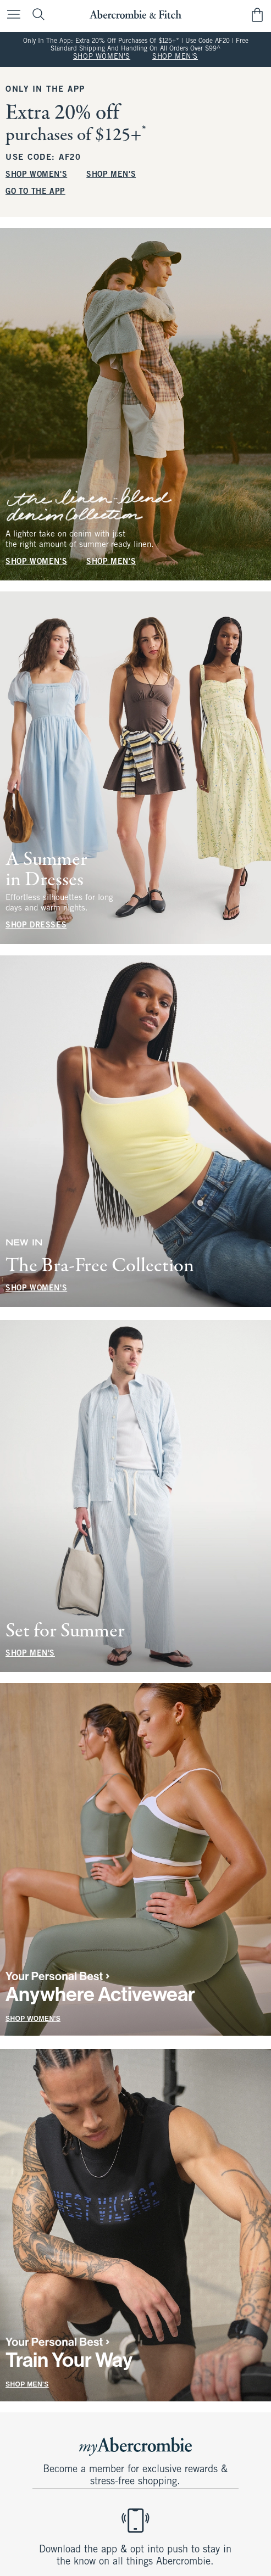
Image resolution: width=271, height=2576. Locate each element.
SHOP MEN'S (175, 57)
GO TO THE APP (35, 191)
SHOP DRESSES (36, 925)
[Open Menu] (11, 15)
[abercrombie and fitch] (135, 14)
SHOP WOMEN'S (101, 57)
